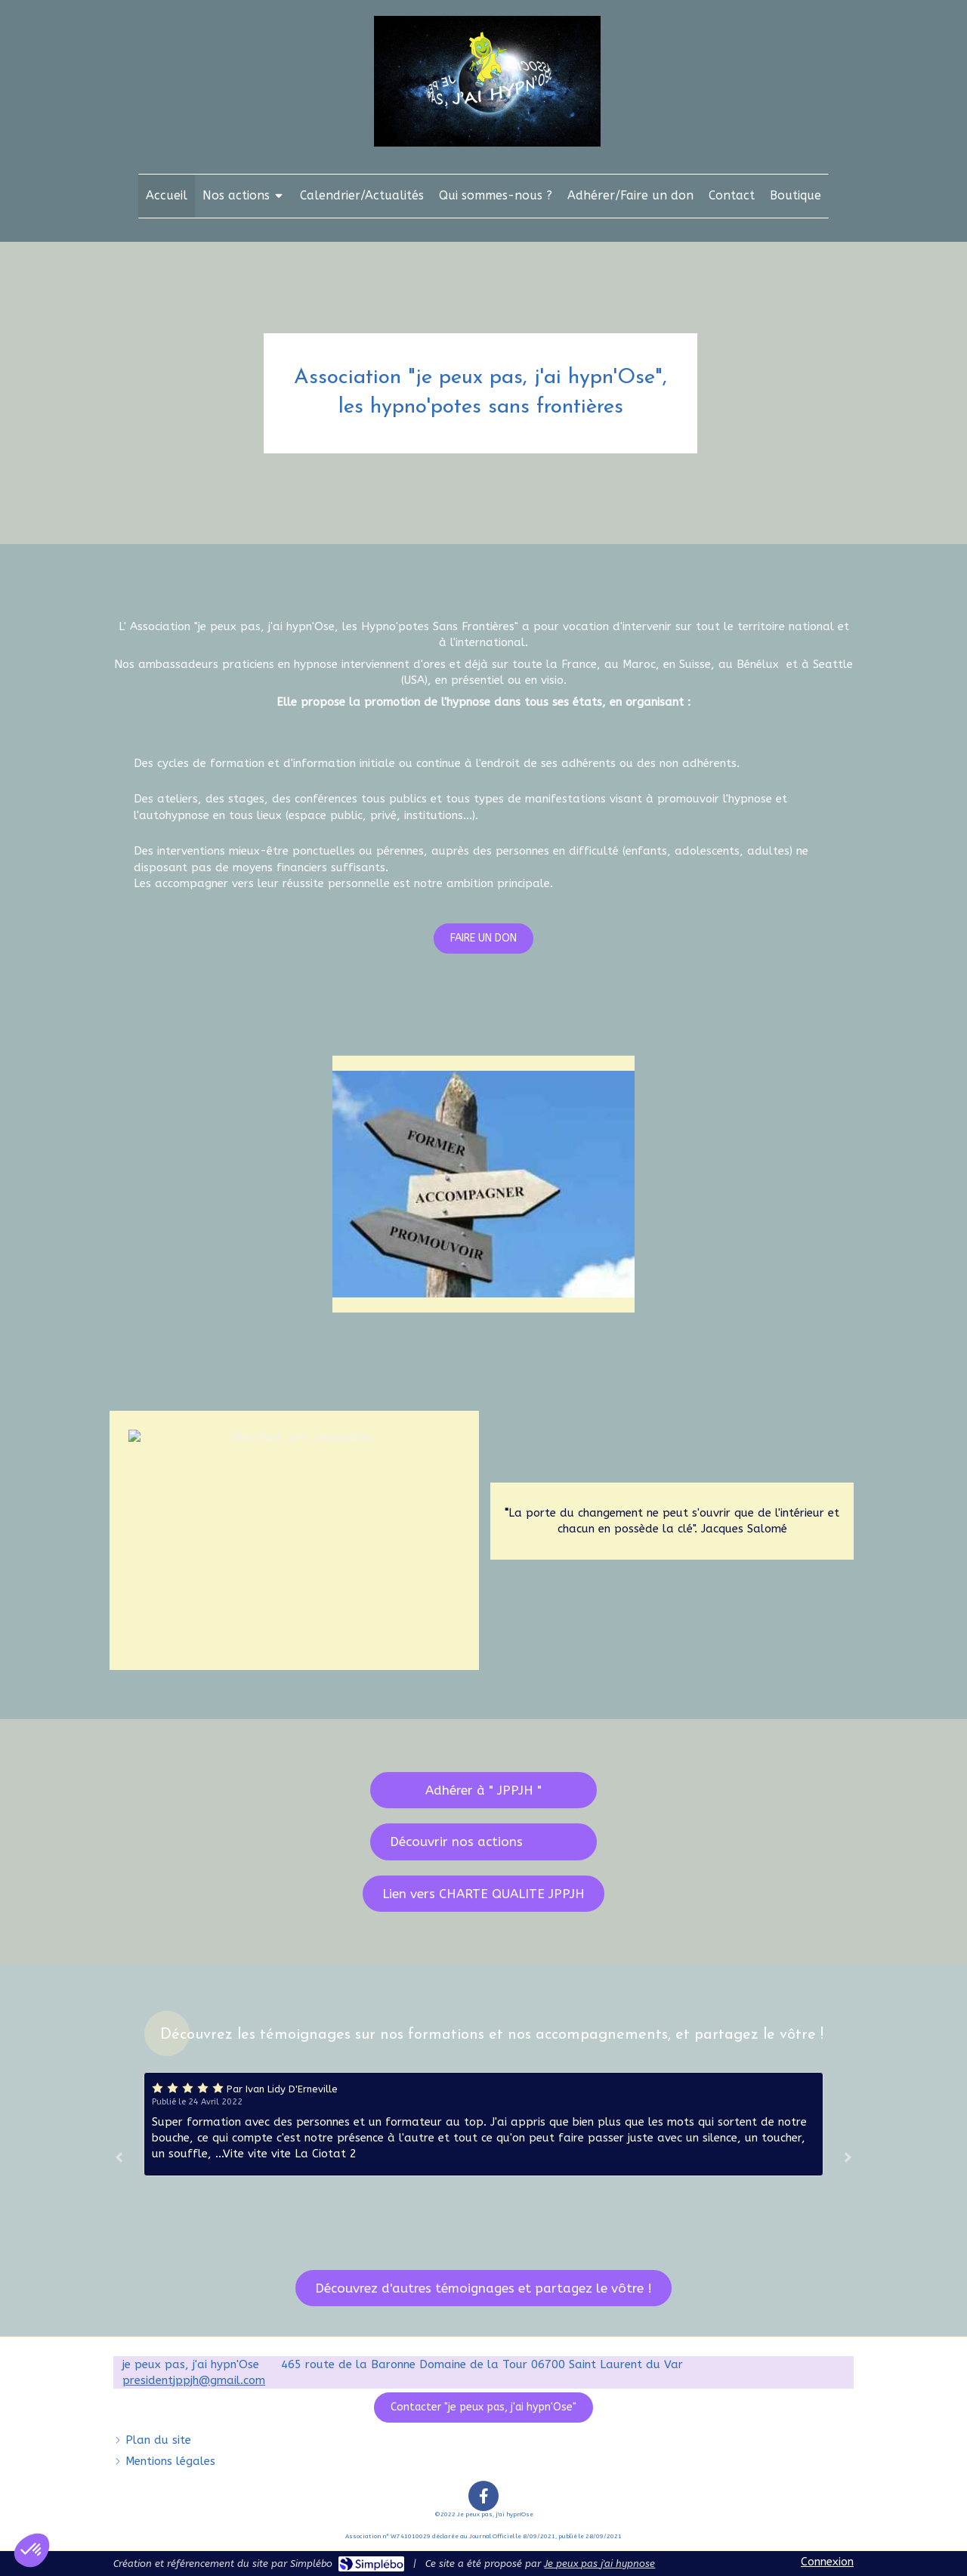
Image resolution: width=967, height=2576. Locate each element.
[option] (483, 2124)
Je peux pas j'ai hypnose (599, 2563)
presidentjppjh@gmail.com (193, 2380)
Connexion (827, 2561)
